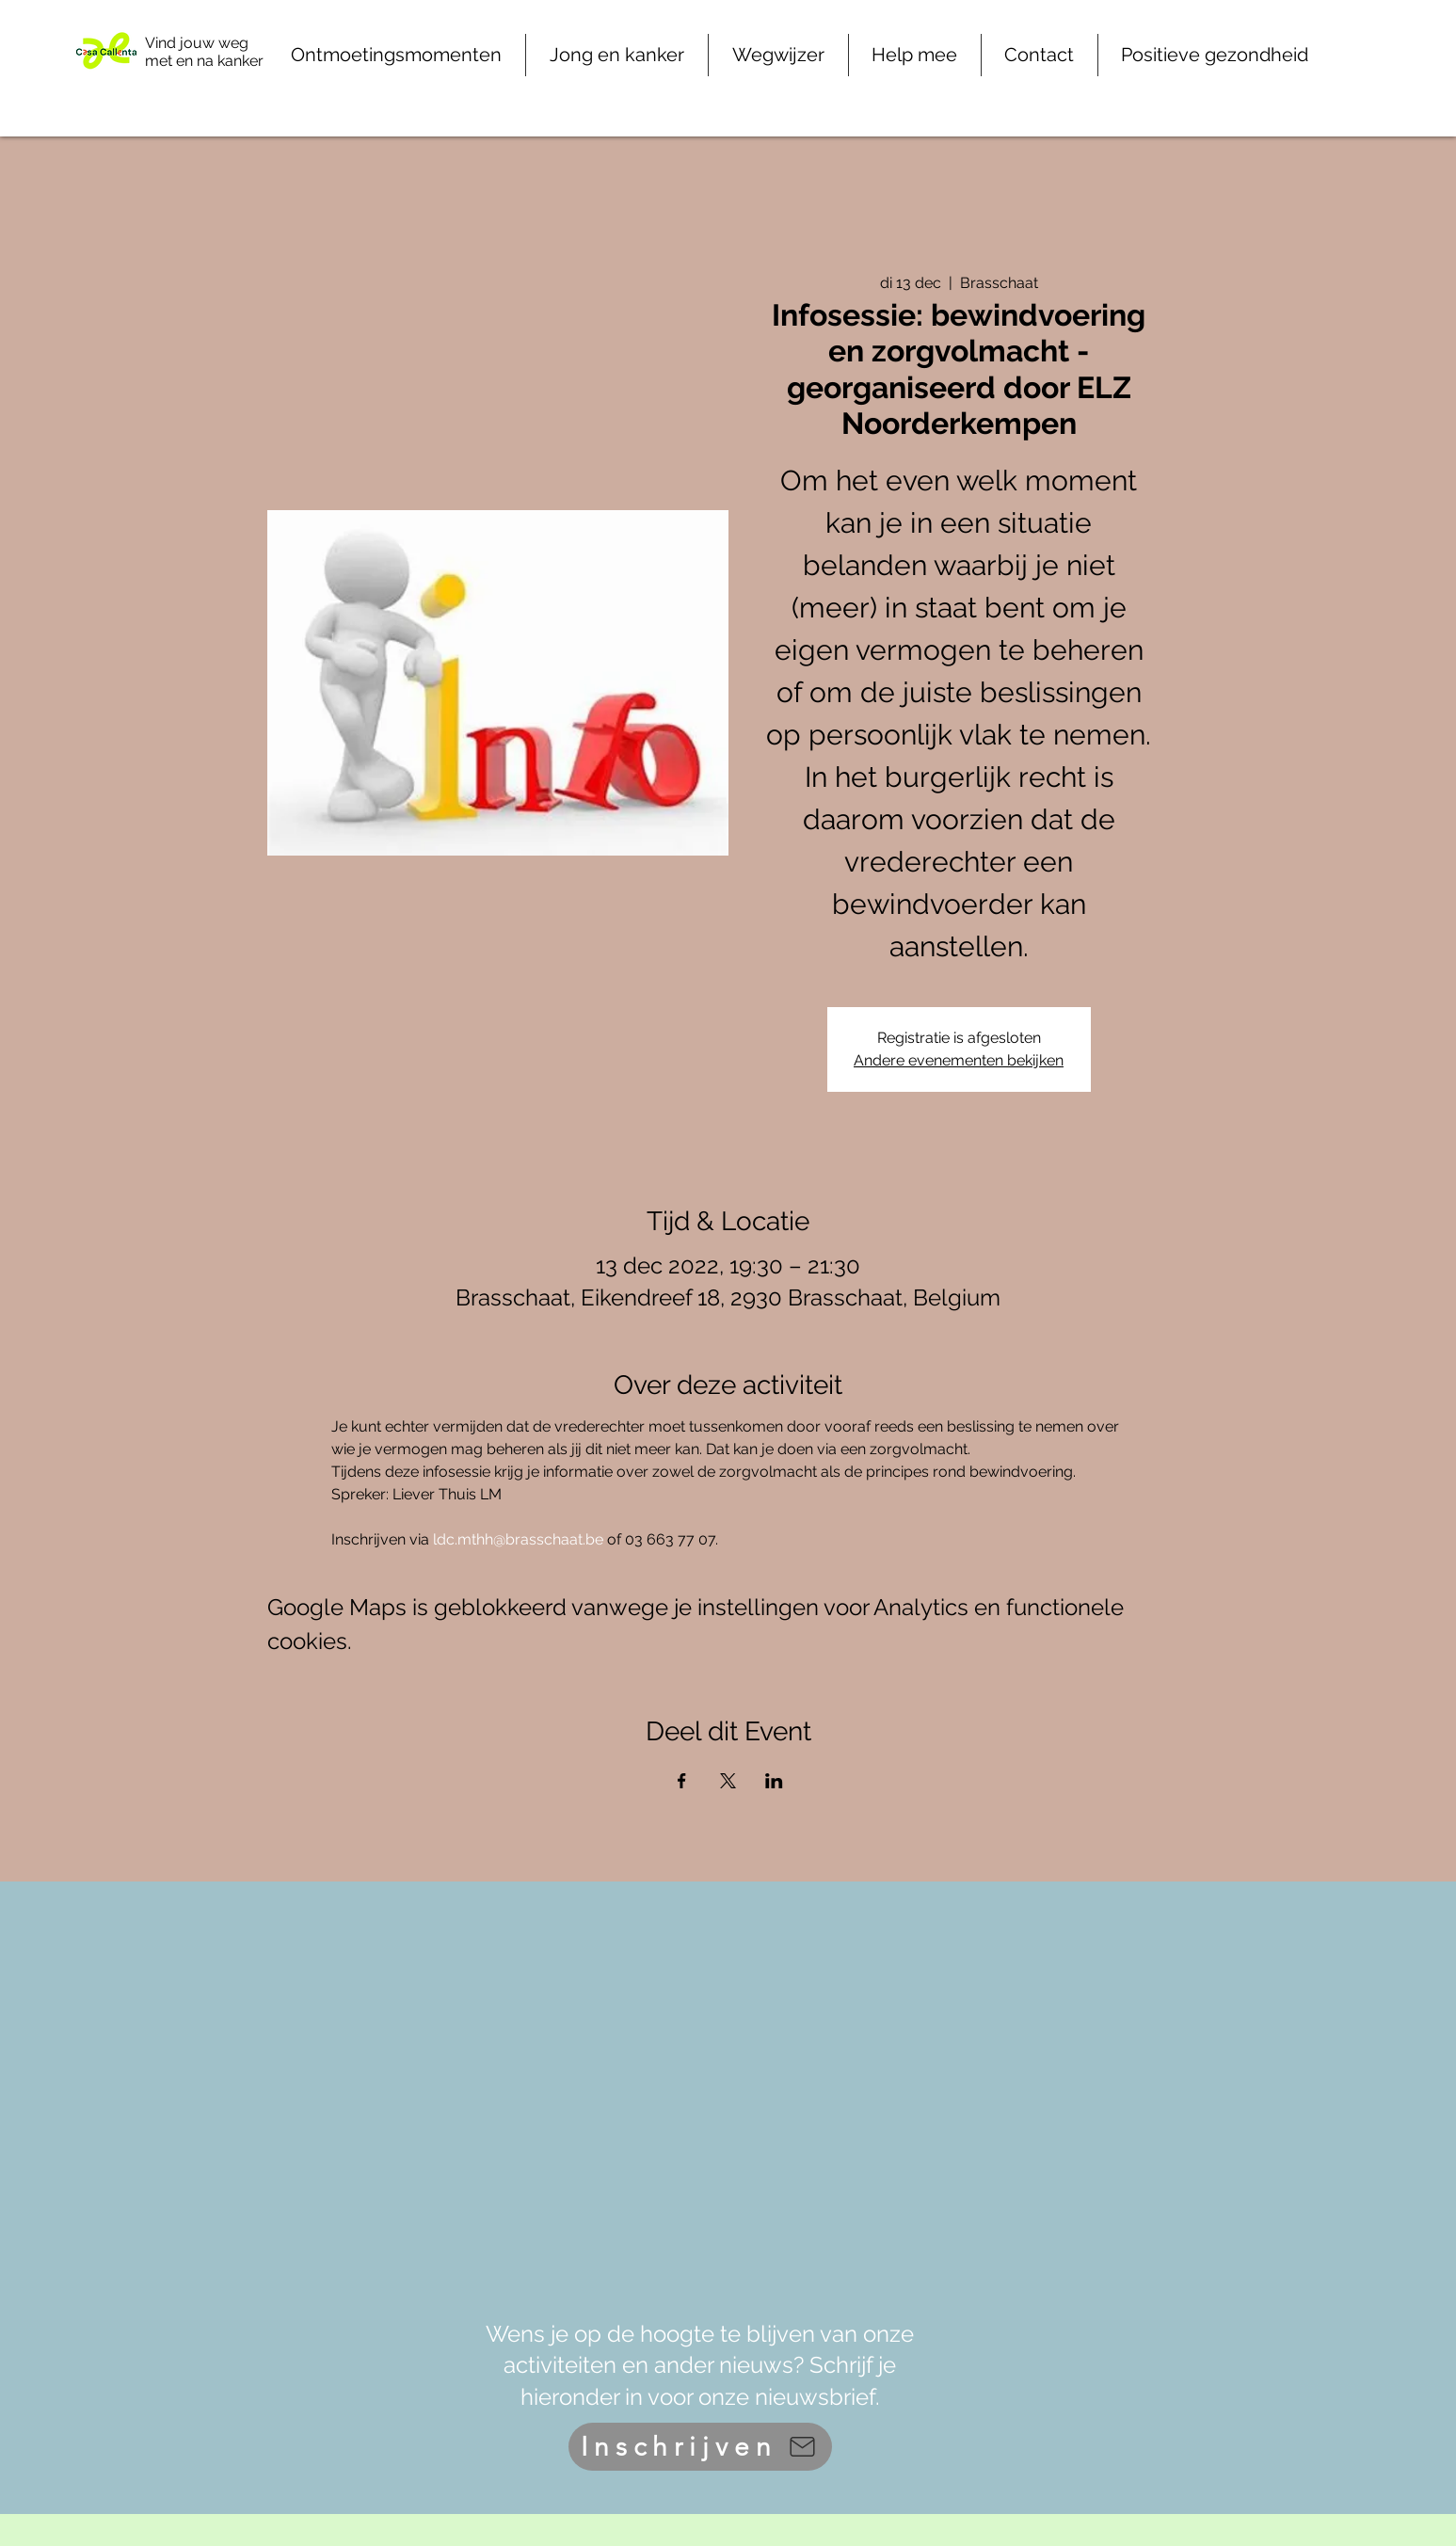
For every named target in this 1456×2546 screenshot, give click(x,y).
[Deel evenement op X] (728, 1780)
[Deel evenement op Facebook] (682, 1780)
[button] (915, 55)
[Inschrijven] (700, 2447)
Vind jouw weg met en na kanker (204, 52)
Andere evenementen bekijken (959, 1060)
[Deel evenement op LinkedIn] (774, 1780)
